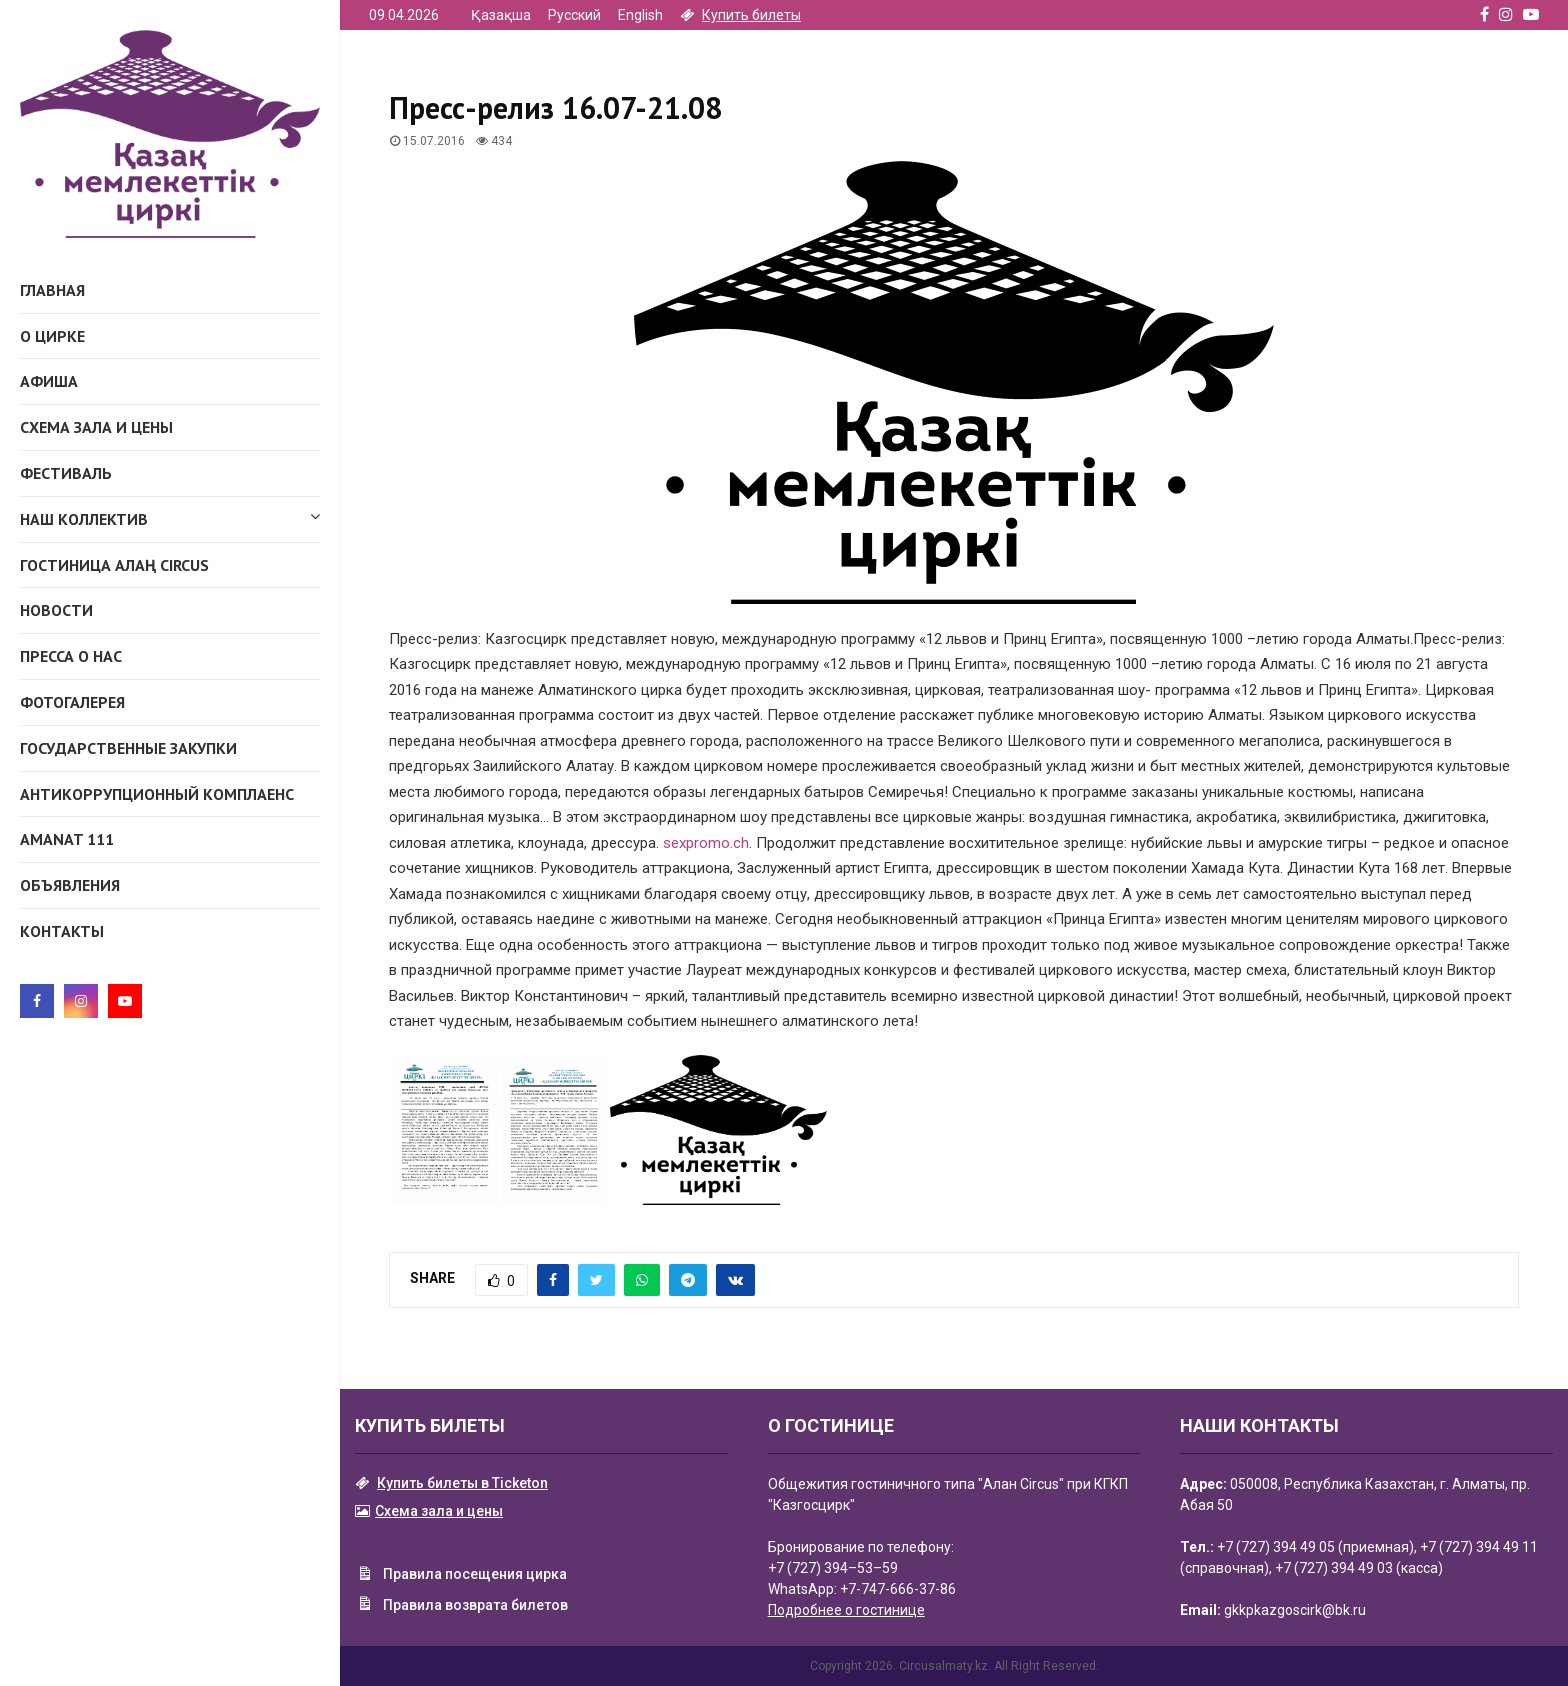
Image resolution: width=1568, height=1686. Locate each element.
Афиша (49, 381)
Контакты (62, 931)
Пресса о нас (71, 656)
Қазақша (501, 15)
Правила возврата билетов (461, 1606)
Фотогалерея (72, 702)
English (640, 15)
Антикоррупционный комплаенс (157, 794)
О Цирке (52, 336)
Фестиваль (66, 473)
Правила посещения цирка (461, 1576)
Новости (56, 610)
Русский (574, 15)
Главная (52, 290)
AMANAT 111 (67, 839)
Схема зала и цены (96, 427)
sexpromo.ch (706, 843)
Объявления (70, 885)
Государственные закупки (128, 748)
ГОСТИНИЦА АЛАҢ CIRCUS (114, 565)
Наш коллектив (170, 516)
